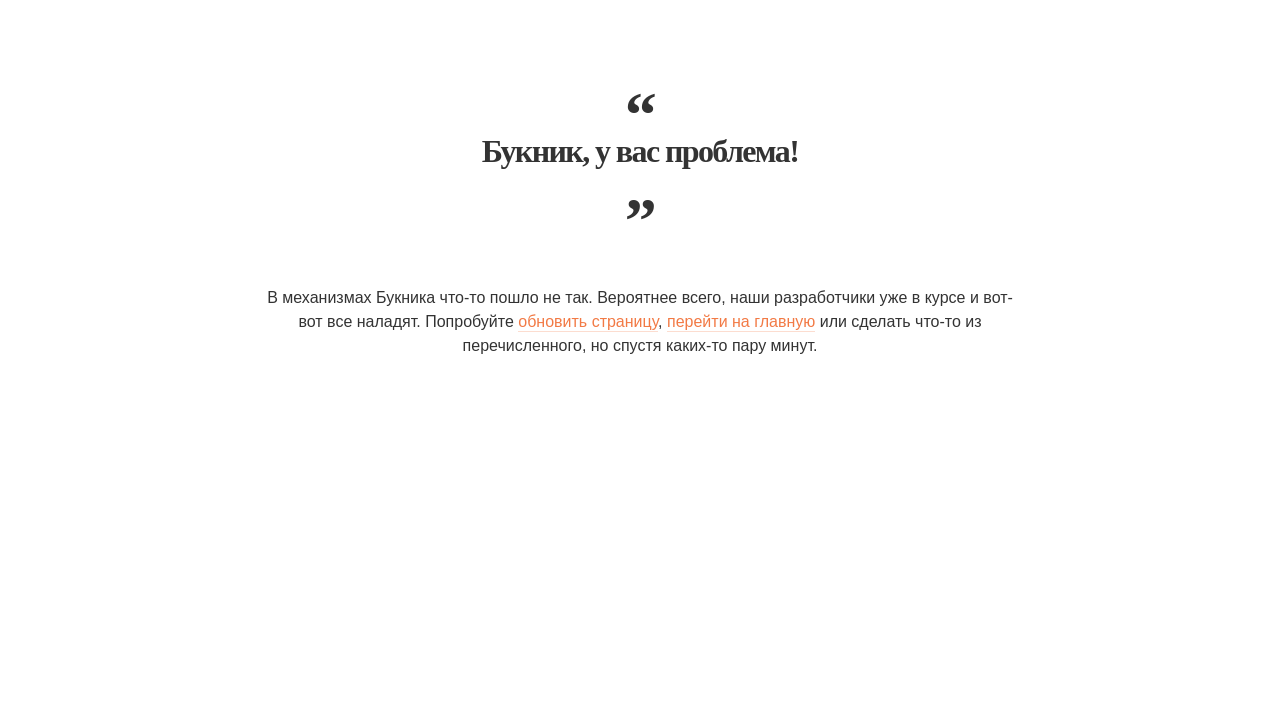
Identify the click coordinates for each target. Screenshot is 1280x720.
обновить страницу (588, 321)
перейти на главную (741, 321)
